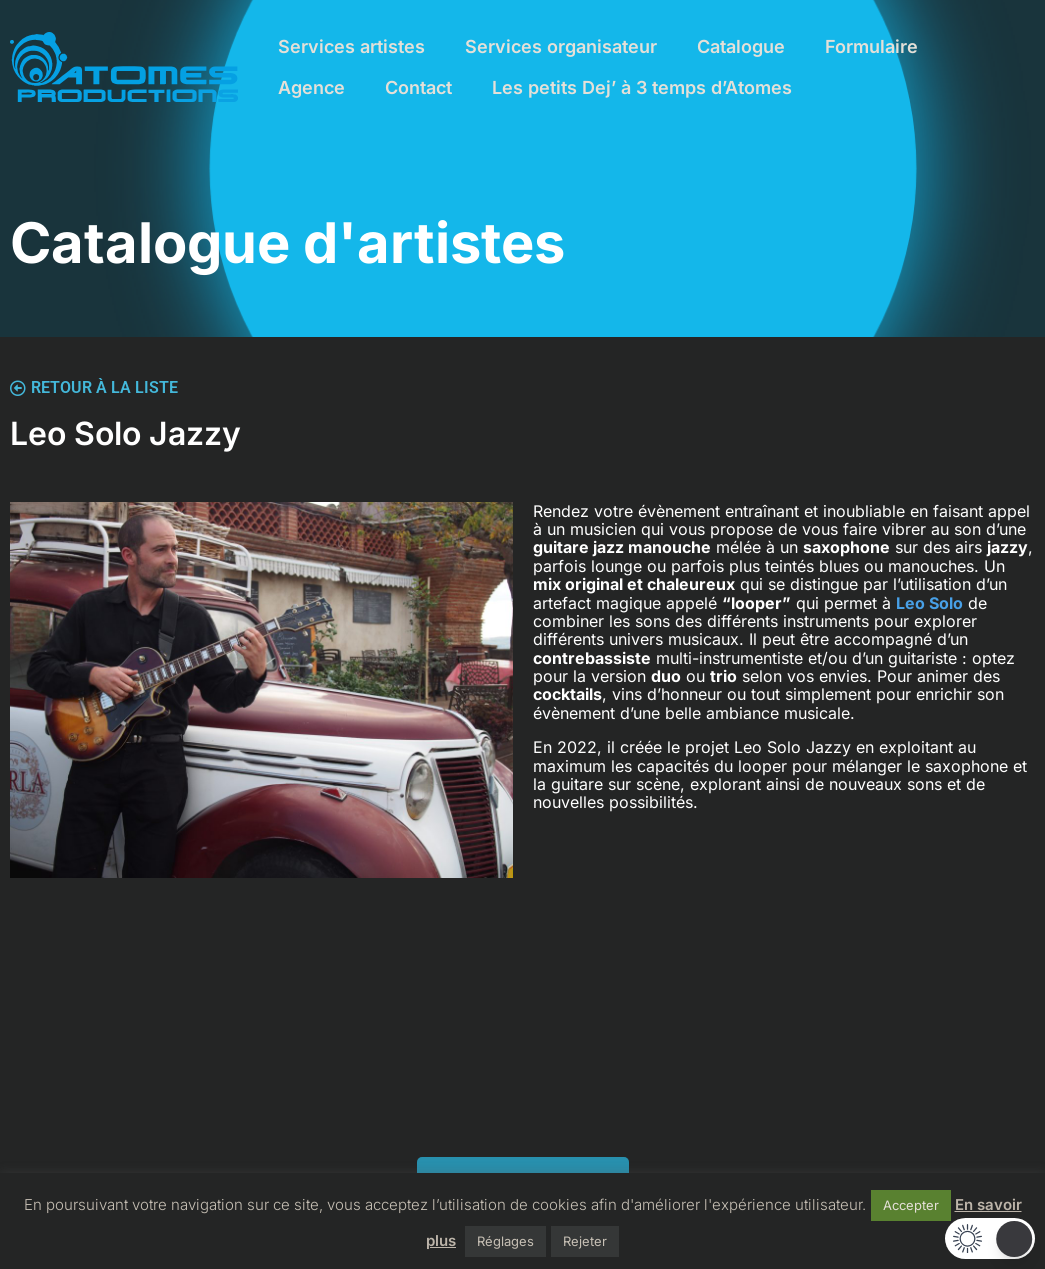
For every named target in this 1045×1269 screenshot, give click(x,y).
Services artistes (351, 46)
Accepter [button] (911, 1205)
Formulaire (871, 46)
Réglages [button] (505, 1241)
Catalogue (741, 46)
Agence (311, 87)
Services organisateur (561, 46)
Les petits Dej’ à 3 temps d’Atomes (642, 87)
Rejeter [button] (585, 1241)
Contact (418, 87)
